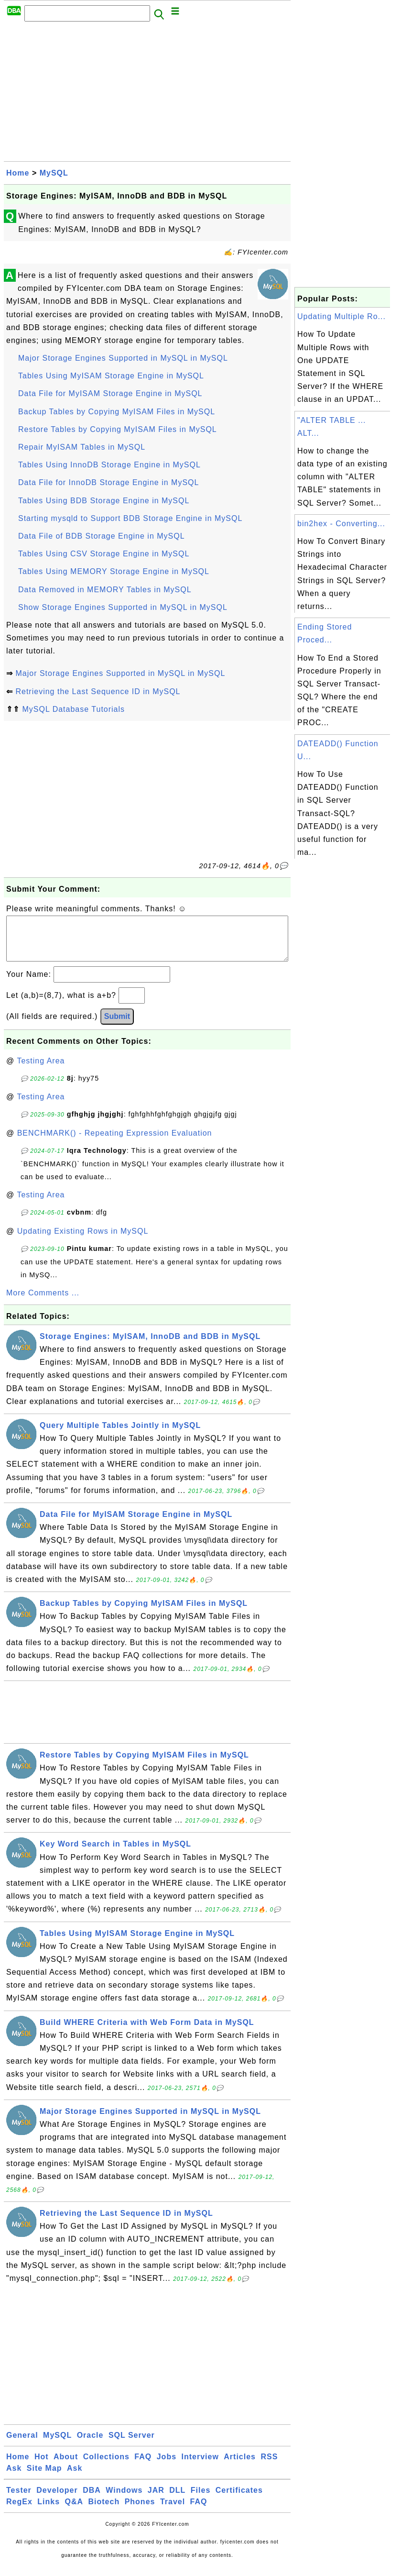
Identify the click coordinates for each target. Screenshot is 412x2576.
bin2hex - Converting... (341, 524)
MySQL (54, 173)
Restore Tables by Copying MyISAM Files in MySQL (117, 429)
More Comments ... (42, 1302)
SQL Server (131, 2445)
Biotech (104, 2511)
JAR (156, 2500)
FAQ (143, 2466)
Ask (14, 2478)
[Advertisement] (147, 94)
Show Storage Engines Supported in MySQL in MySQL (123, 607)
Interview (200, 2466)
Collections (106, 2466)
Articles (240, 2466)
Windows (124, 2500)
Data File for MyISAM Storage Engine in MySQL (110, 393)
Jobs (166, 2466)
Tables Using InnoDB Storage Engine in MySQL (109, 465)
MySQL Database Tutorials (73, 709)
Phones (140, 2511)
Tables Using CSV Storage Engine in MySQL (103, 554)
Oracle (90, 2445)
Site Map (44, 2478)
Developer (56, 2500)
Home (17, 173)
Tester (19, 2500)
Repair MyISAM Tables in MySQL (81, 447)
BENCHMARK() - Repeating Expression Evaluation (114, 1143)
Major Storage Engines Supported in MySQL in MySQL (123, 358)
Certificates (239, 2500)
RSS (269, 2466)
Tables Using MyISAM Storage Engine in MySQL (111, 376)
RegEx (19, 2511)
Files (200, 2500)
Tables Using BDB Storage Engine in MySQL (103, 501)
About (66, 2466)
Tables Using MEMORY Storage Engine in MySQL (113, 571)
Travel (172, 2511)
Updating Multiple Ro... (341, 316)
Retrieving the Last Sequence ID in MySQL (97, 691)
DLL (177, 2500)
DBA (92, 2500)
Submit (117, 1026)
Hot (41, 2466)
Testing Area (41, 1070)
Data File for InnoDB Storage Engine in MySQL (108, 482)
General (22, 2445)
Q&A (74, 2511)
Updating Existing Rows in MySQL (83, 1241)
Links (48, 2511)
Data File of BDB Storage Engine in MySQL (101, 536)
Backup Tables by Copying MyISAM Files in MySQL (116, 412)
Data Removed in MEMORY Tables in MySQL (105, 590)
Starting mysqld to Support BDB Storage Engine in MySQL (130, 518)
